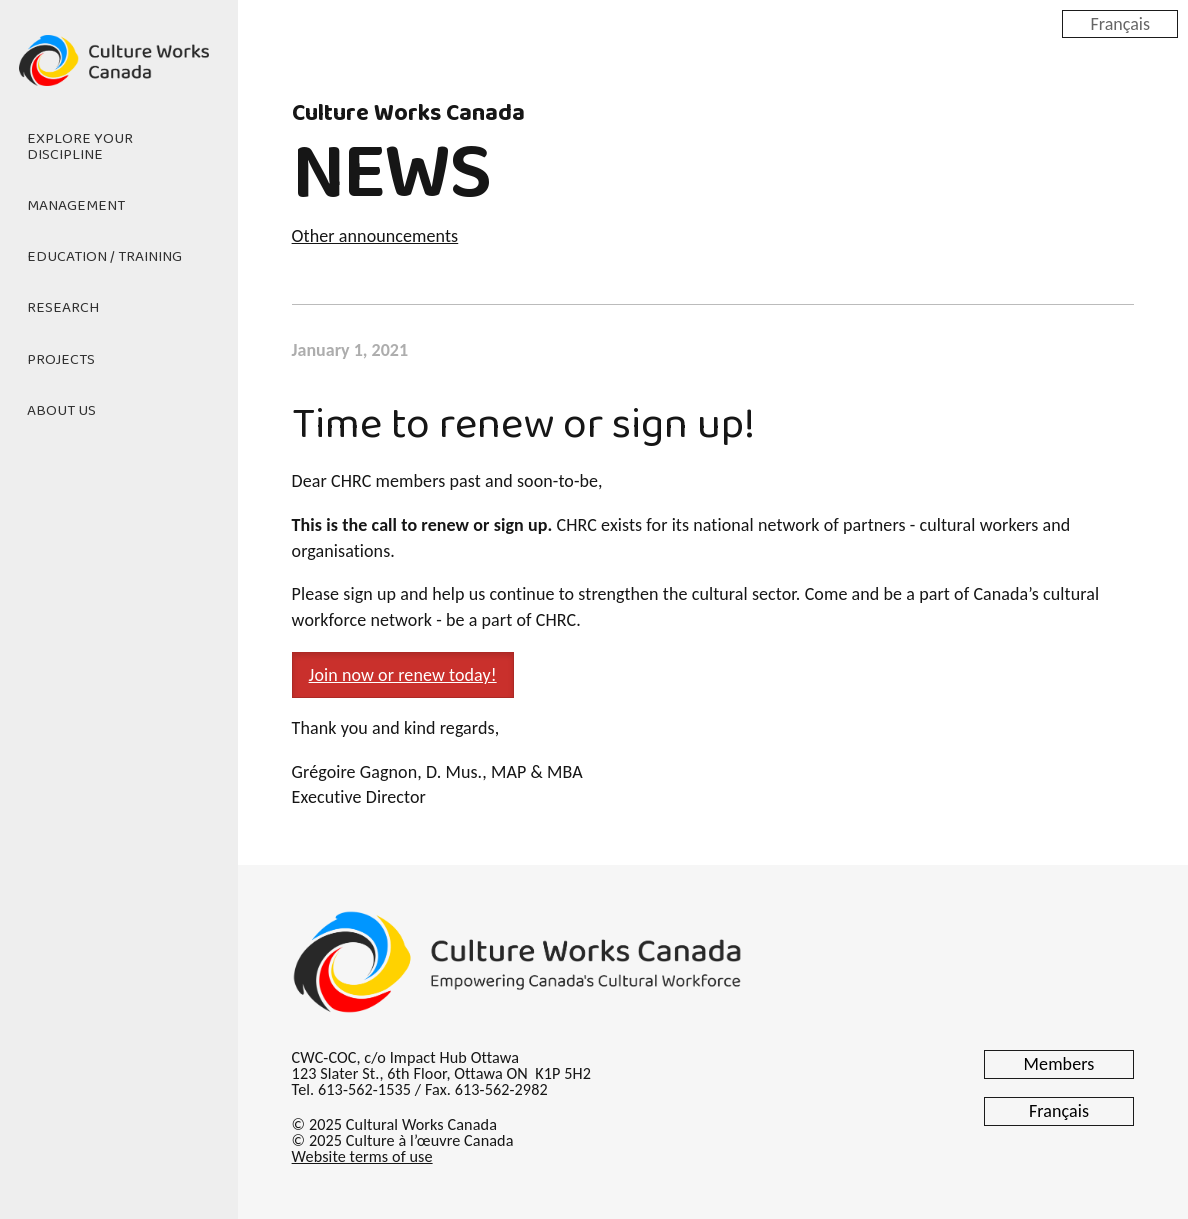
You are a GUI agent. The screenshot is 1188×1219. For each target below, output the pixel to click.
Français (1120, 23)
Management (76, 206)
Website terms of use (362, 1156)
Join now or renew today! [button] (403, 675)
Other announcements (375, 236)
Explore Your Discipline (80, 146)
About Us (61, 411)
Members (1059, 1064)
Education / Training (104, 257)
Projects (61, 360)
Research (63, 308)
